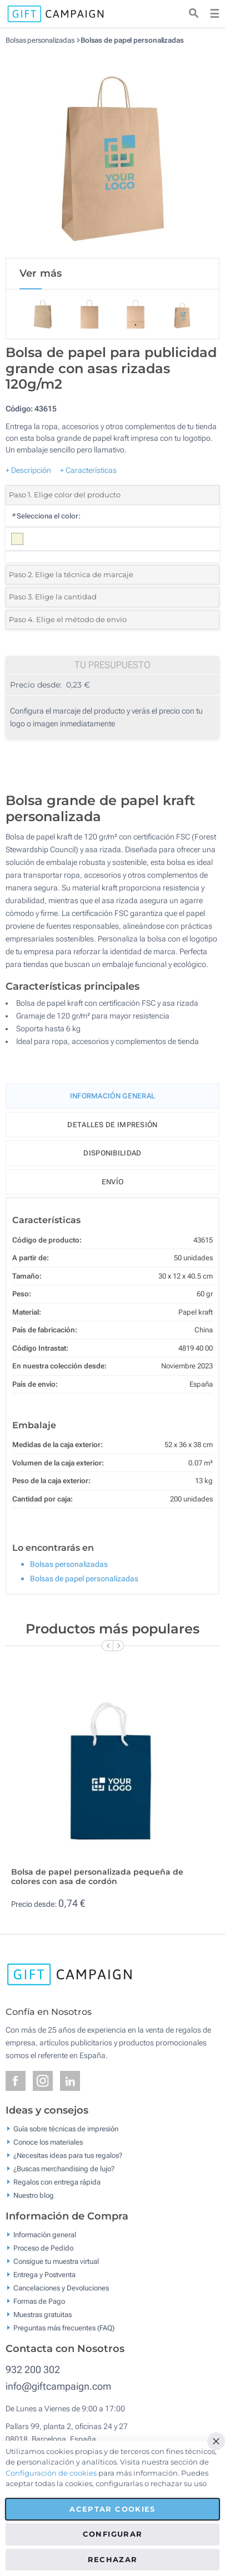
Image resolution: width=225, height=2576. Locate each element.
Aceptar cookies (112, 2508)
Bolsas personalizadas (40, 40)
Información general (44, 2235)
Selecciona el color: (46, 516)
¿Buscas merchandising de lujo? (63, 2169)
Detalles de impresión (112, 1125)
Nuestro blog (33, 2195)
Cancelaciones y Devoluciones (61, 2288)
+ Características (88, 470)
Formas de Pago (39, 2301)
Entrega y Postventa (44, 2274)
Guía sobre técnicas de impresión (65, 2129)
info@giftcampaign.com (58, 2386)
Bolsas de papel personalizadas (132, 40)
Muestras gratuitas (42, 2314)
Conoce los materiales (48, 2142)
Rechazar (113, 2559)
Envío (113, 1182)
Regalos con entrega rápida (57, 2182)
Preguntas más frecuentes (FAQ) (63, 2328)
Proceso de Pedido (43, 2248)
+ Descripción (28, 470)
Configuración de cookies (51, 2472)
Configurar (113, 2533)
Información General (113, 1096)
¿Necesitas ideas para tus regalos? (67, 2155)
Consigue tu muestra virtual (56, 2261)
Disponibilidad (112, 1153)
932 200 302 (33, 2369)
